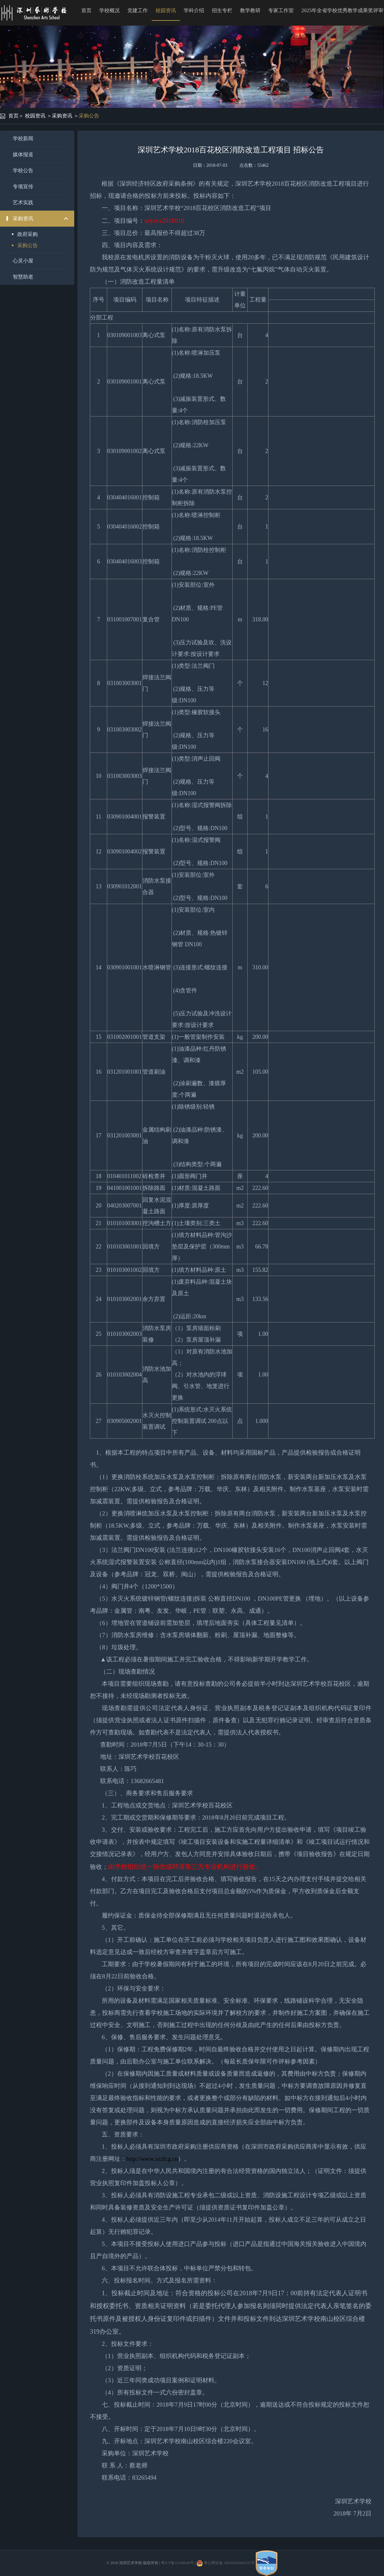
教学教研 (250, 10)
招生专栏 (222, 10)
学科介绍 (194, 10)
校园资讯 (166, 10)
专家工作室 (281, 10)
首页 (86, 10)
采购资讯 (62, 115)
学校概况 (109, 10)
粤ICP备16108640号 (177, 2563)
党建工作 (137, 10)
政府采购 (27, 234)
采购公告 (89, 115)
